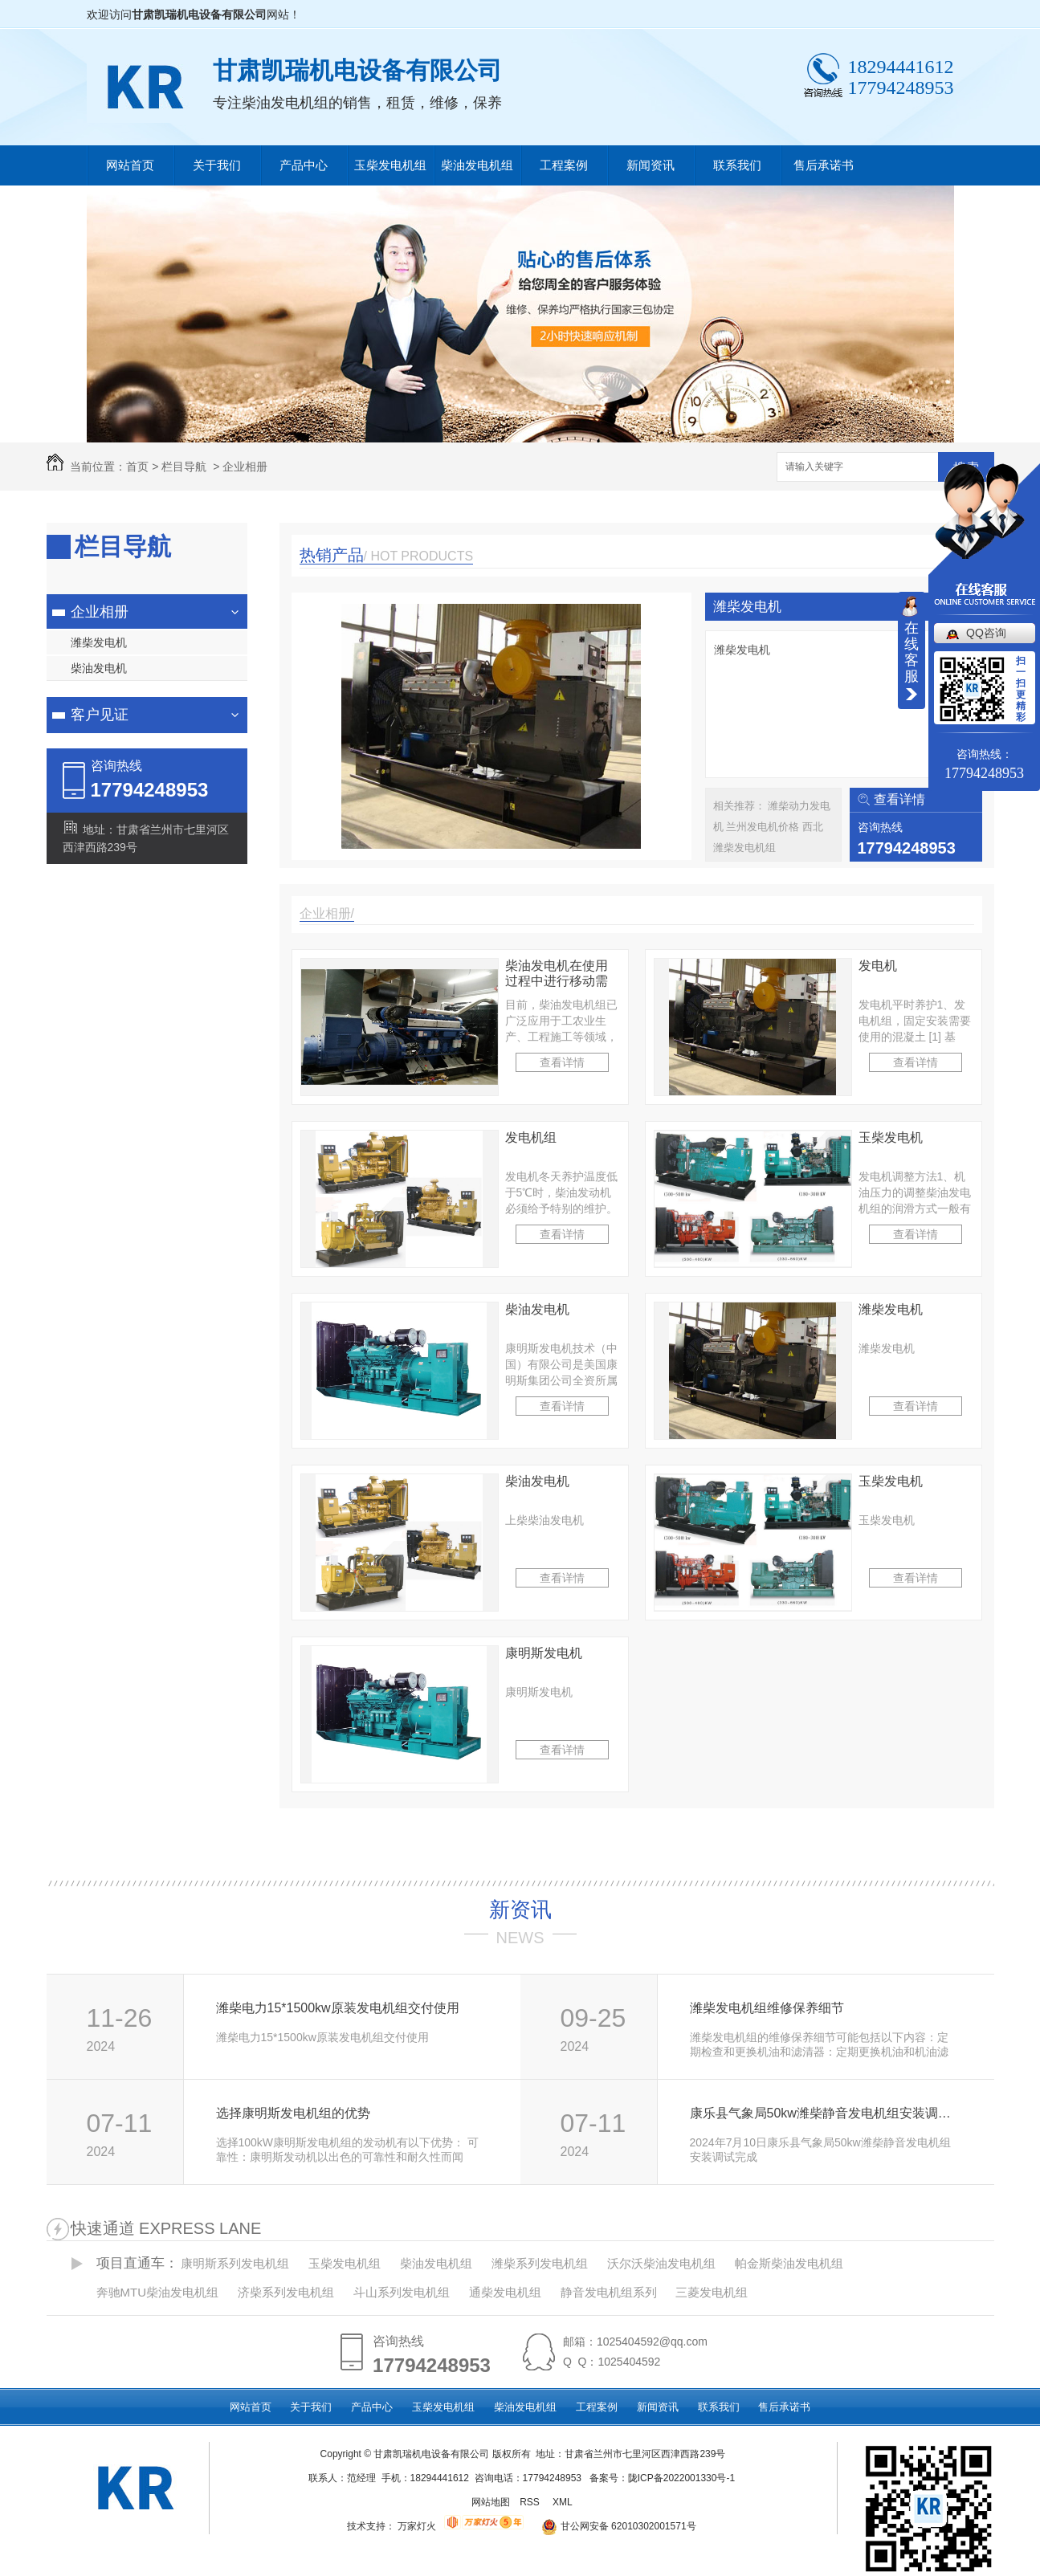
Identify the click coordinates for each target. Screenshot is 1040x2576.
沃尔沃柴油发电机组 (661, 2263)
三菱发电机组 (711, 2292)
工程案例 (564, 165)
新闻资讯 (650, 165)
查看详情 (899, 799)
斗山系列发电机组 (401, 2292)
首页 (137, 466)
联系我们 (737, 165)
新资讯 (520, 1909)
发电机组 (531, 1137)
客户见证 (99, 715)
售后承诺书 (823, 165)
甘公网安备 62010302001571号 (613, 2526)
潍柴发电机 (99, 642)
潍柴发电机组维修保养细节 (767, 2008)
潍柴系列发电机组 (539, 2263)
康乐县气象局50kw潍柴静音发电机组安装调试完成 (824, 2113)
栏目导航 (183, 466)
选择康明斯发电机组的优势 (293, 2113)
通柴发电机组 (505, 2292)
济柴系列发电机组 (286, 2292)
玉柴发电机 (891, 1137)
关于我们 (217, 165)
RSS (531, 2502)
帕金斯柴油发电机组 (789, 2263)
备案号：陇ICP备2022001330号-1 (662, 2478)
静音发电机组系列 (609, 2292)
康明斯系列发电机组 (235, 2263)
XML (564, 2502)
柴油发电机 (99, 668)
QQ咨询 (986, 632)
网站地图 (490, 2502)
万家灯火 (417, 2526)
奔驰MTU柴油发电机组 (157, 2292)
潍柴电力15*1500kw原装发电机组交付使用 (337, 2008)
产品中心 (303, 165)
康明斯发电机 (543, 1653)
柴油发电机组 (477, 165)
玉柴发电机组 (390, 165)
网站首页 (130, 165)
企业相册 (244, 466)
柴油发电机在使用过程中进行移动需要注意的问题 (556, 973)
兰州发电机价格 (764, 827)
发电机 (878, 965)
